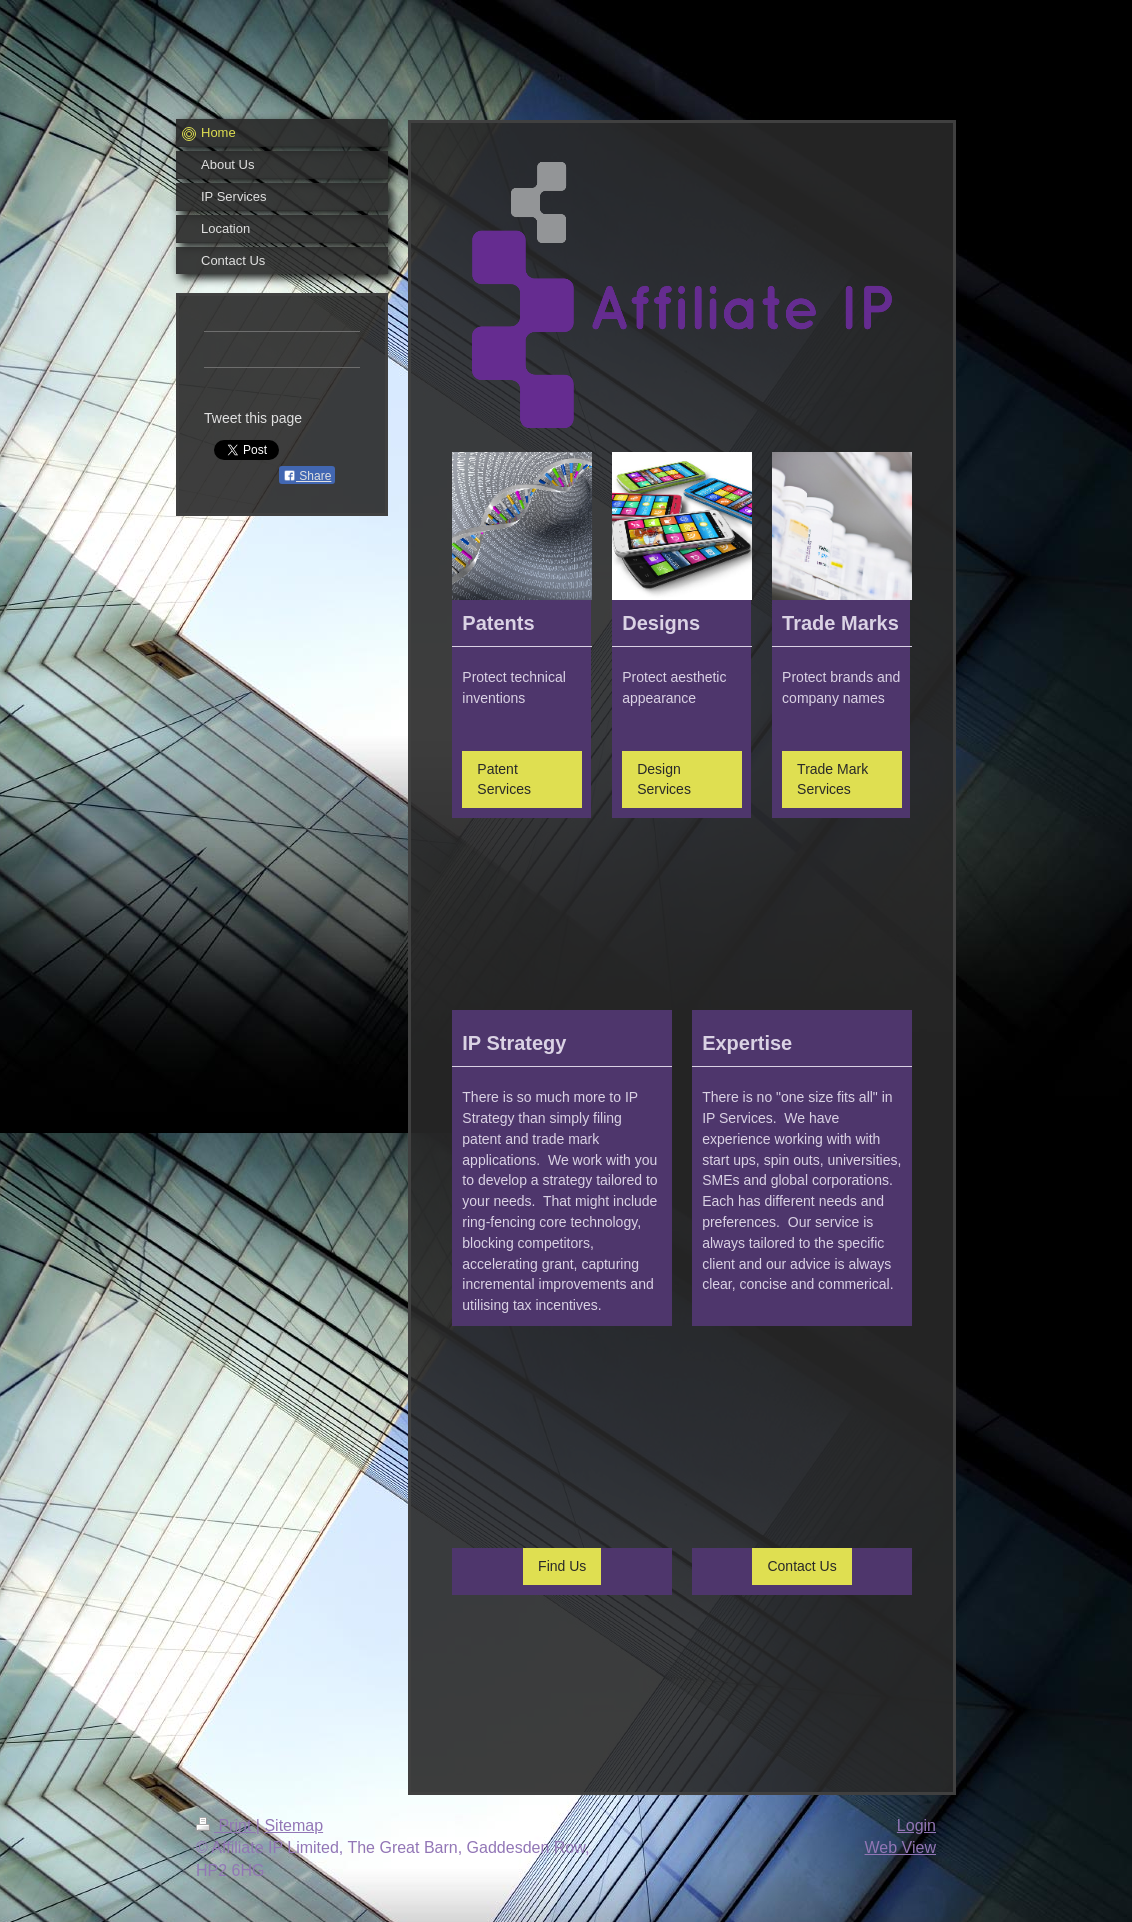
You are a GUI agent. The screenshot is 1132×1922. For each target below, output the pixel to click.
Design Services (664, 779)
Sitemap (293, 1825)
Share (307, 476)
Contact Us (801, 1566)
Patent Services (504, 779)
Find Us (562, 1566)
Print (226, 1825)
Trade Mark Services (832, 779)
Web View (900, 1847)
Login (916, 1825)
